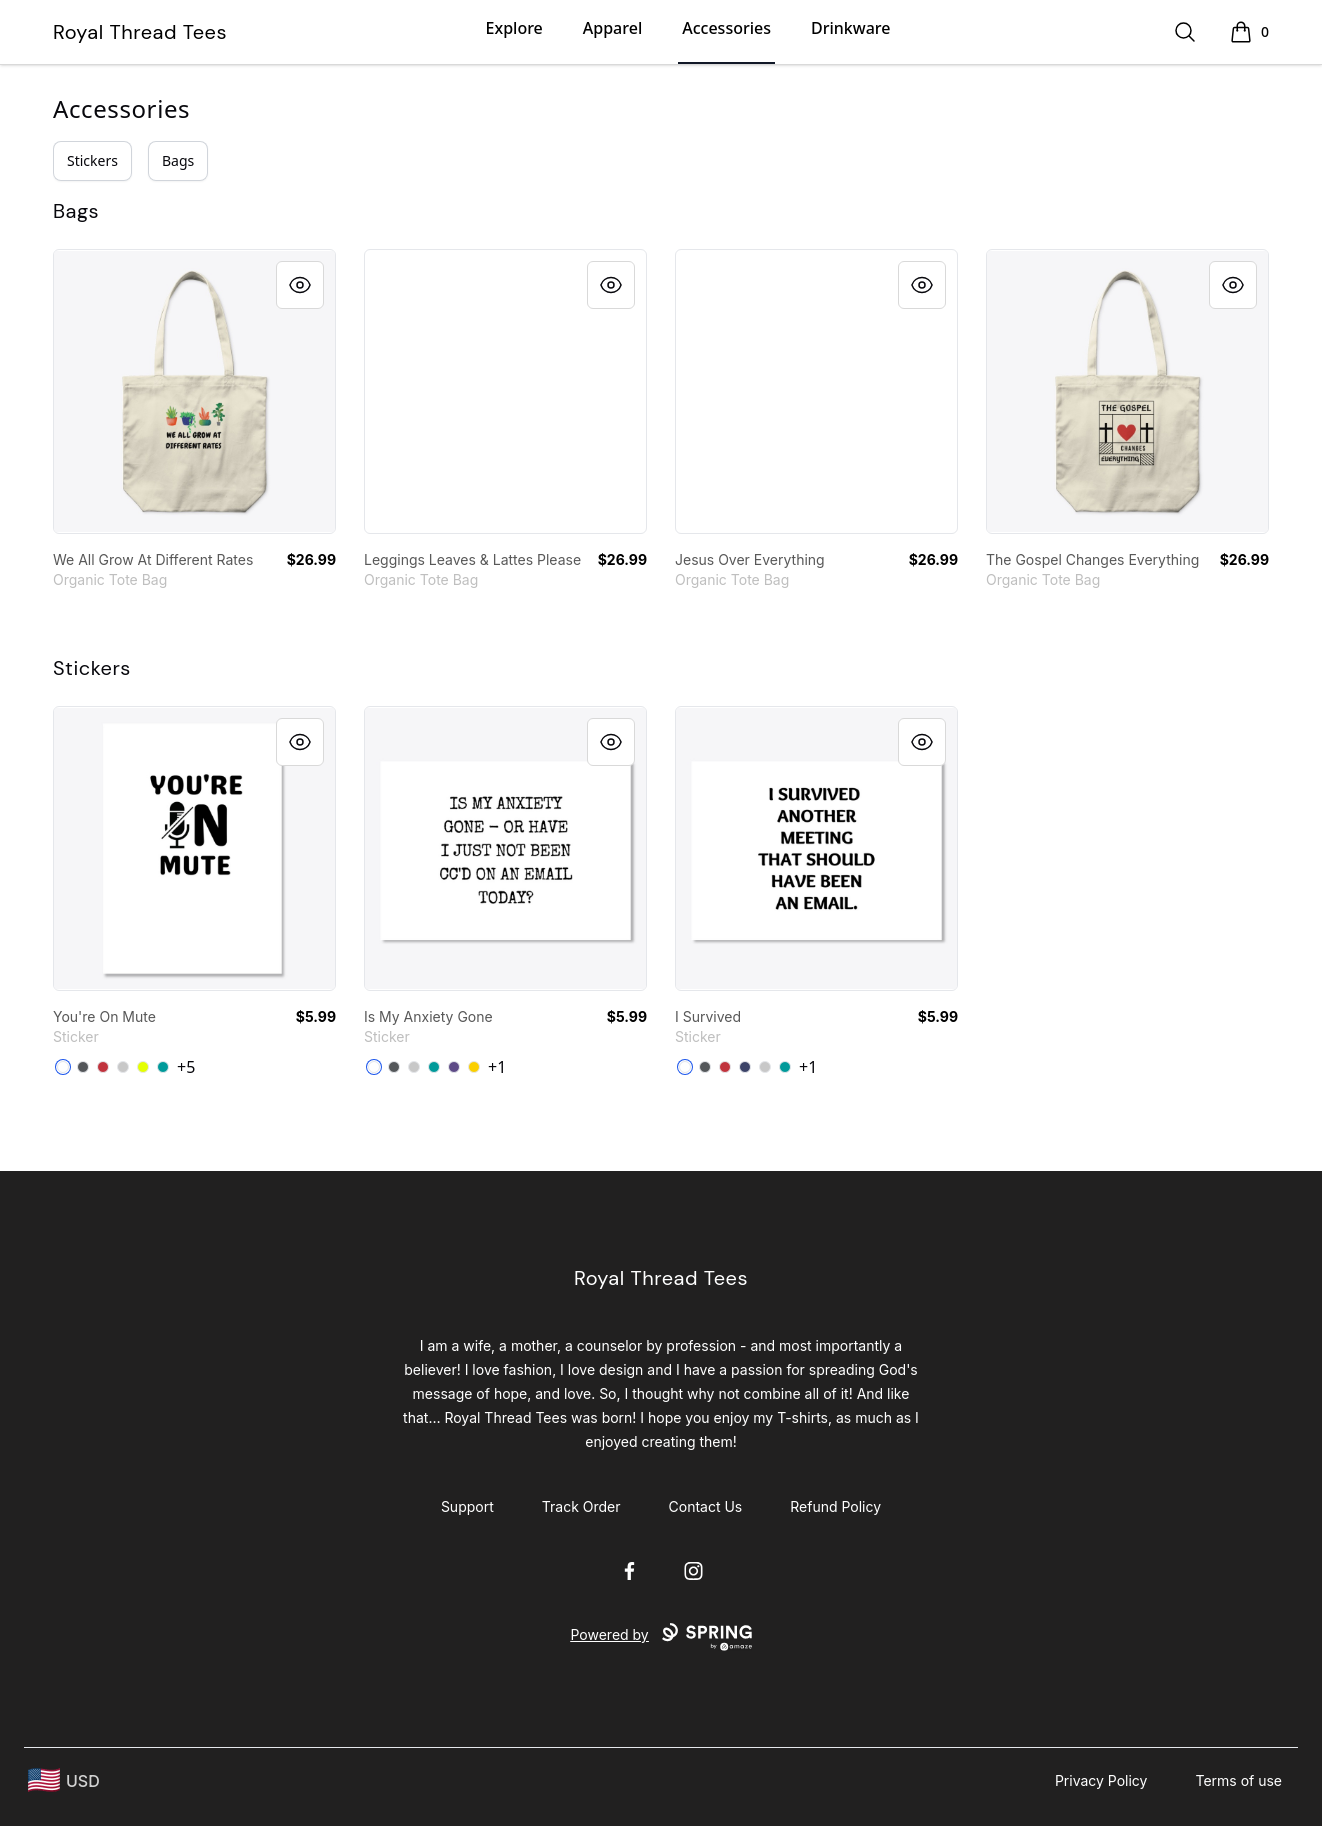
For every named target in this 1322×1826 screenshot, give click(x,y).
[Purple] (454, 1067)
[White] (63, 1067)
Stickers (92, 160)
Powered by (660, 1637)
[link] (194, 391)
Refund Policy (835, 1506)
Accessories (726, 28)
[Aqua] (163, 1067)
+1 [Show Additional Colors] (497, 1067)
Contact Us (706, 1506)
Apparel (612, 28)
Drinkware (850, 28)
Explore (514, 28)
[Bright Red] (103, 1067)
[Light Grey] (123, 1067)
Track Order (581, 1506)
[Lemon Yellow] (474, 1067)
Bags (178, 160)
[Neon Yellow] (143, 1067)
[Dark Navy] (745, 1067)
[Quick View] (300, 285)
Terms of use (1238, 1780)
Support (467, 1506)
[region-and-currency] (64, 1780)
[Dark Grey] (83, 1067)
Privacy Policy (1101, 1780)
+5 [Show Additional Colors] (186, 1067)
